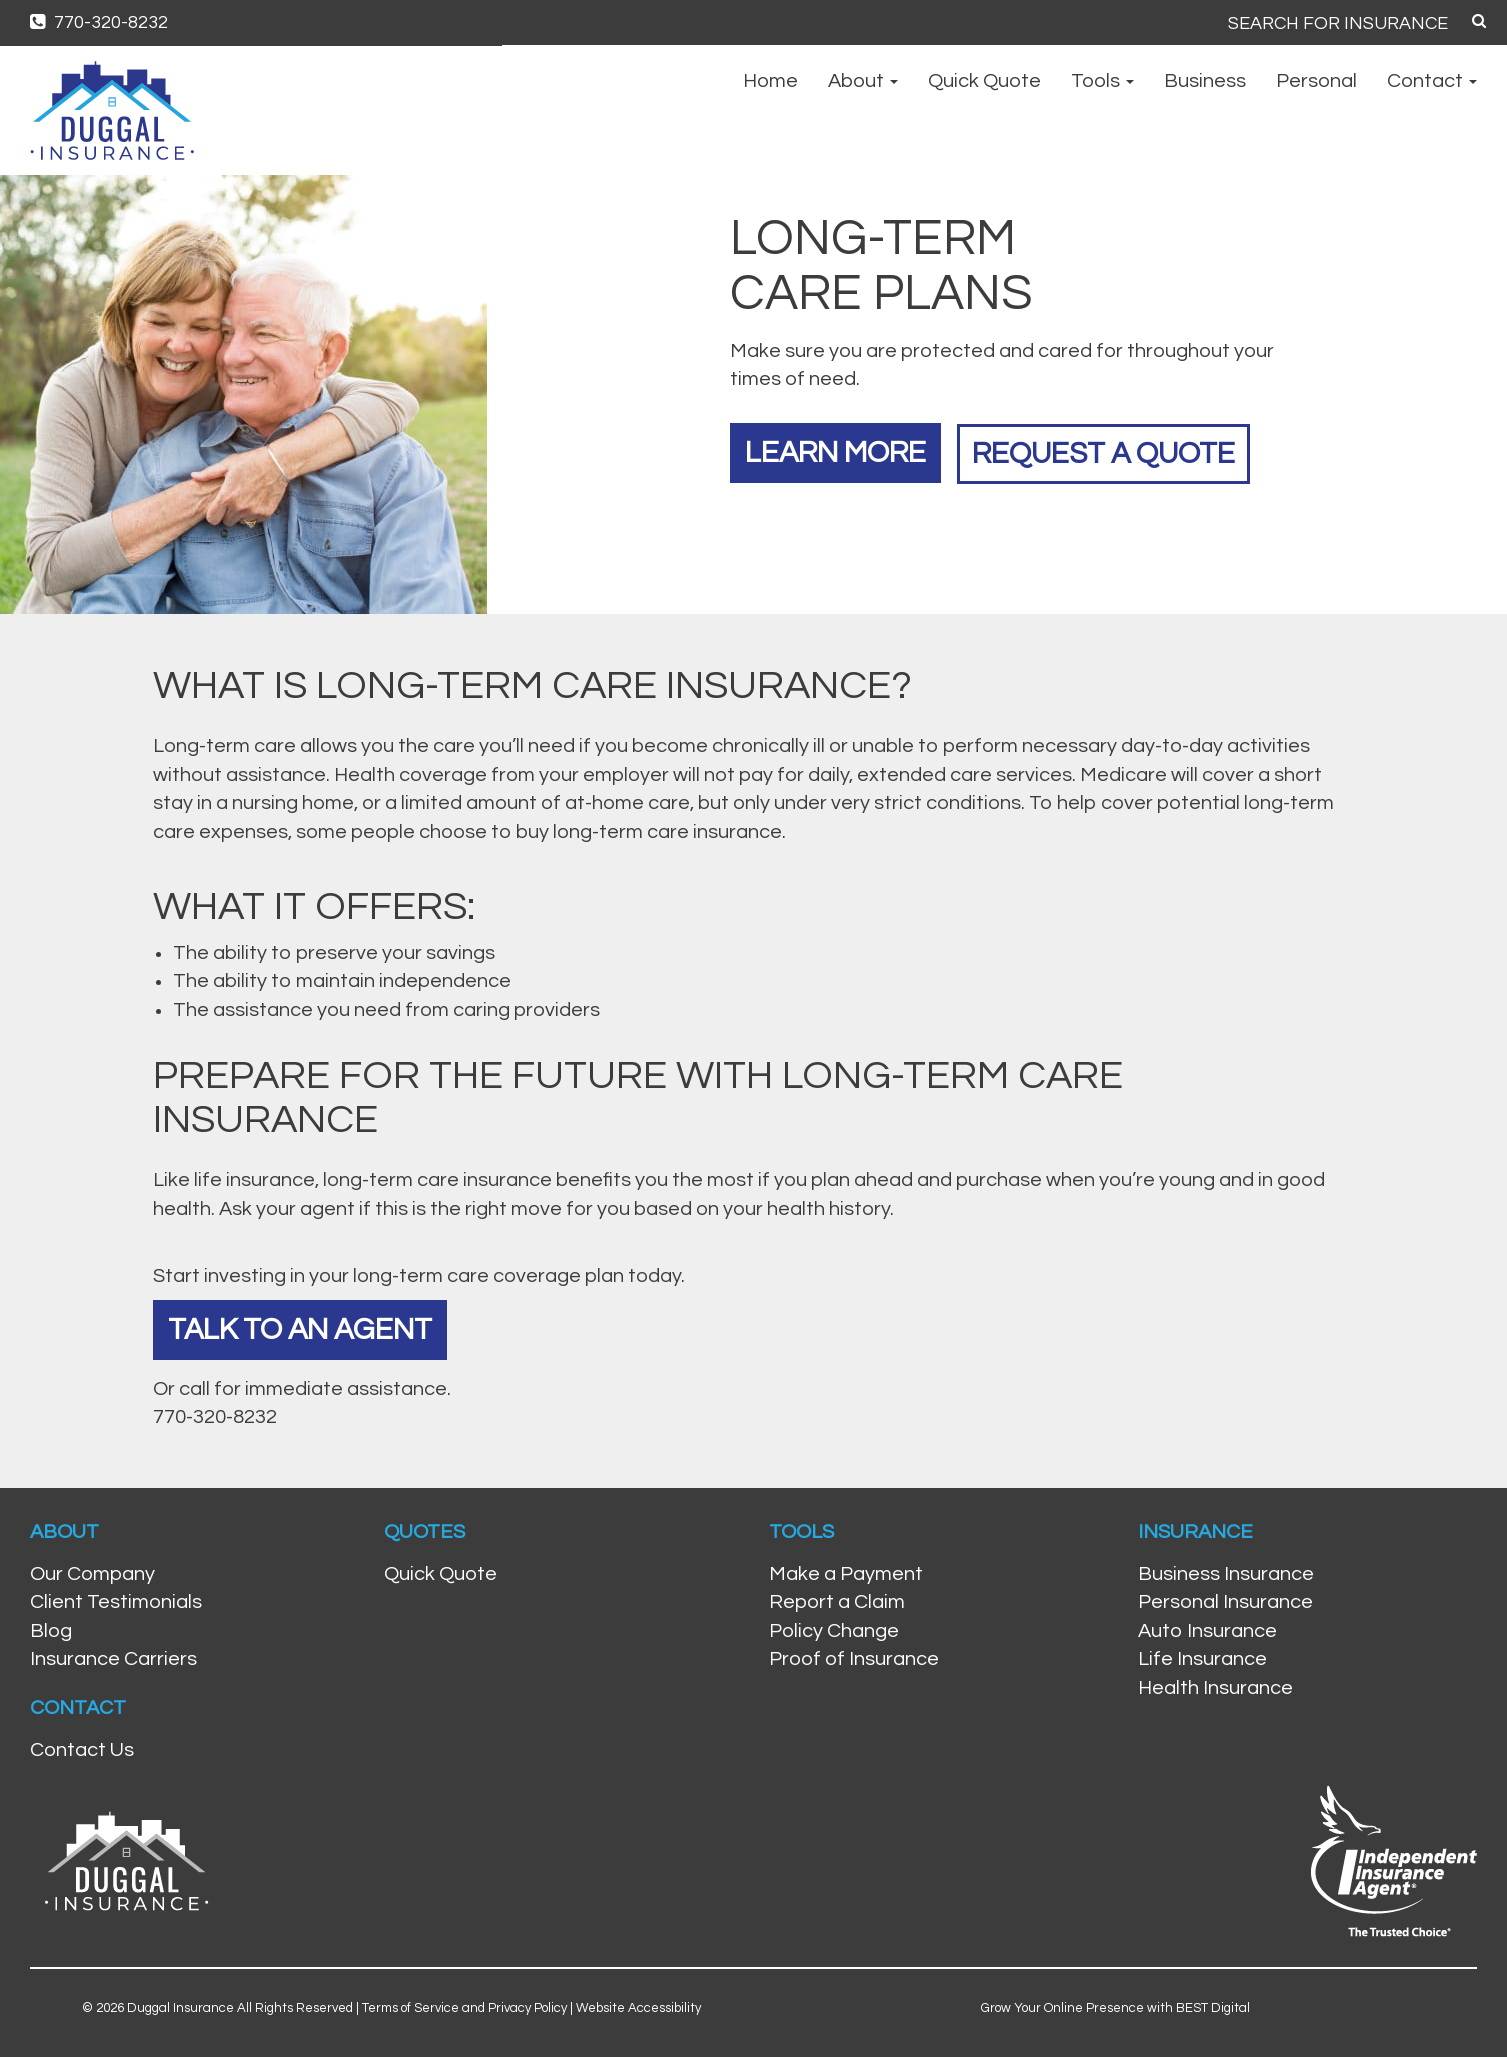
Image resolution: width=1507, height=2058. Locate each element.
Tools (1102, 81)
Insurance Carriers (113, 1660)
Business (1205, 81)
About (863, 81)
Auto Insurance (1207, 1632)
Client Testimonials (116, 1603)
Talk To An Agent (302, 1329)
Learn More (837, 451)
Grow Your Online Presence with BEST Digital (1115, 2008)
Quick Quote (984, 81)
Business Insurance (1226, 1575)
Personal (1316, 81)
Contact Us (82, 1751)
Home (770, 81)
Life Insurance (1202, 1660)
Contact (1432, 81)
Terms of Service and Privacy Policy (464, 2008)
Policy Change (834, 1632)
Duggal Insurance (180, 2008)
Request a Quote (1111, 451)
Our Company (92, 1575)
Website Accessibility (638, 2008)
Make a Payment (846, 1575)
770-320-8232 (99, 22)
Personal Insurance (1225, 1603)
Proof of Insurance (854, 1660)
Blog (51, 1632)
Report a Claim (837, 1603)
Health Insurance (1215, 1689)
